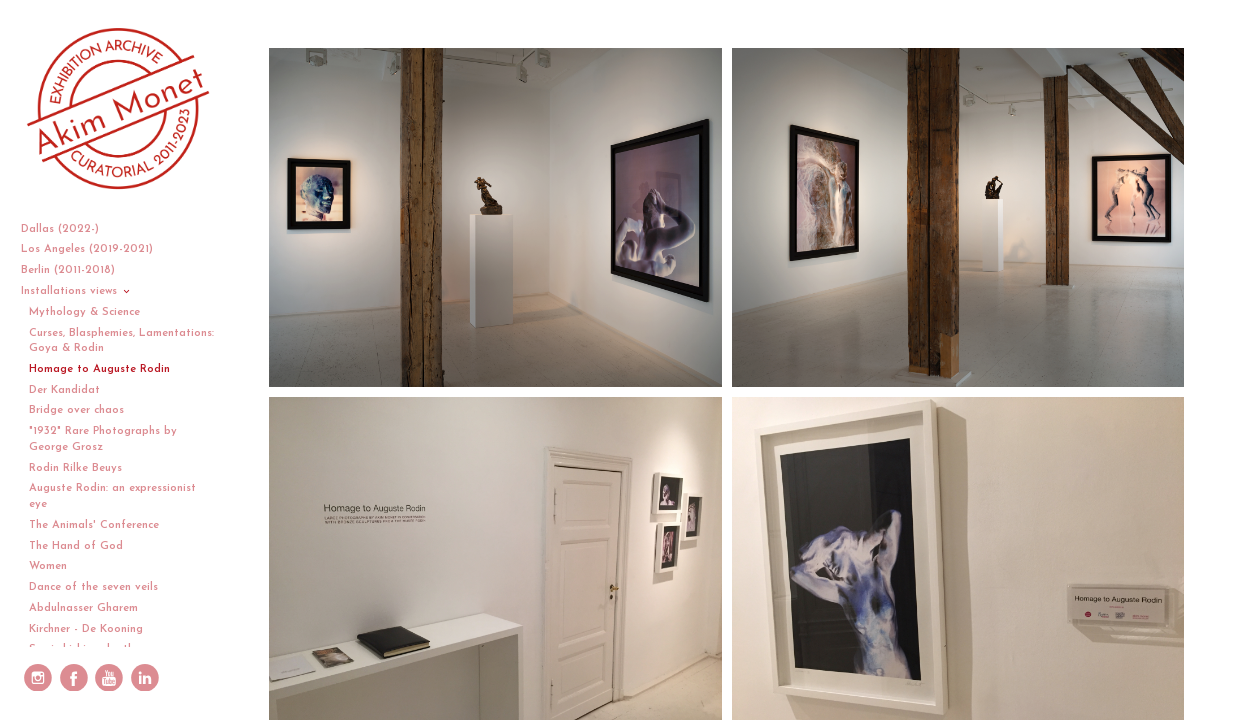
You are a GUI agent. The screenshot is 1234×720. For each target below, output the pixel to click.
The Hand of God (76, 546)
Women (48, 566)
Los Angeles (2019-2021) (94, 249)
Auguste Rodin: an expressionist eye (112, 496)
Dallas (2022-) (67, 229)
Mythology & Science (84, 312)
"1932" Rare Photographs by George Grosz (103, 439)
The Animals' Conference (94, 525)
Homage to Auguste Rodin (99, 369)
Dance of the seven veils (93, 587)
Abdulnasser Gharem (83, 608)
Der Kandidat (64, 390)
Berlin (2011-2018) (75, 270)
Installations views (76, 291)
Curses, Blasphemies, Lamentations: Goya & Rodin (121, 341)
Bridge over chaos (76, 410)
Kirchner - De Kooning (86, 629)
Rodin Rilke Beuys (75, 468)
